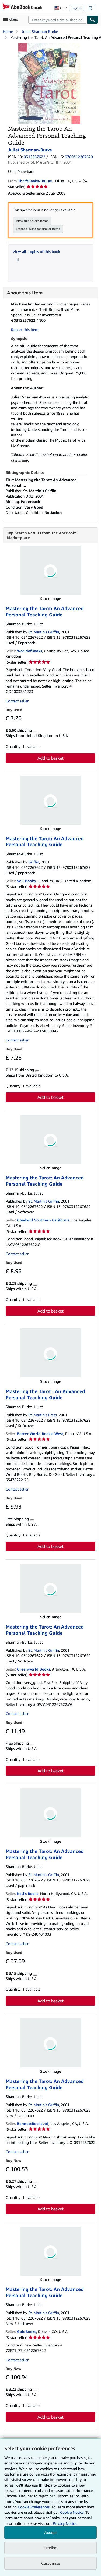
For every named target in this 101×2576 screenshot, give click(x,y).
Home (8, 31)
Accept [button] (50, 2532)
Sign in (77, 8)
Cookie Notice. (72, 2512)
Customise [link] (50, 2563)
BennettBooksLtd (32, 2123)
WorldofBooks (29, 650)
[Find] (92, 20)
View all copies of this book (36, 251)
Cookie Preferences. (34, 2507)
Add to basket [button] (50, 758)
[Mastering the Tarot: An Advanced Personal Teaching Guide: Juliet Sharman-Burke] (49, 45)
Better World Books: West (40, 1433)
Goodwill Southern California (43, 1220)
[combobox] (57, 20)
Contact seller (17, 701)
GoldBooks (26, 2331)
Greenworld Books (33, 1669)
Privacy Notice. (65, 2523)
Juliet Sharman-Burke (40, 31)
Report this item (25, 329)
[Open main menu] (11, 20)
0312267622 (34, 156)
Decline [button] (50, 2548)
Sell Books (26, 881)
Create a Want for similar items (38, 229)
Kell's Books (27, 1893)
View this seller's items (32, 221)
